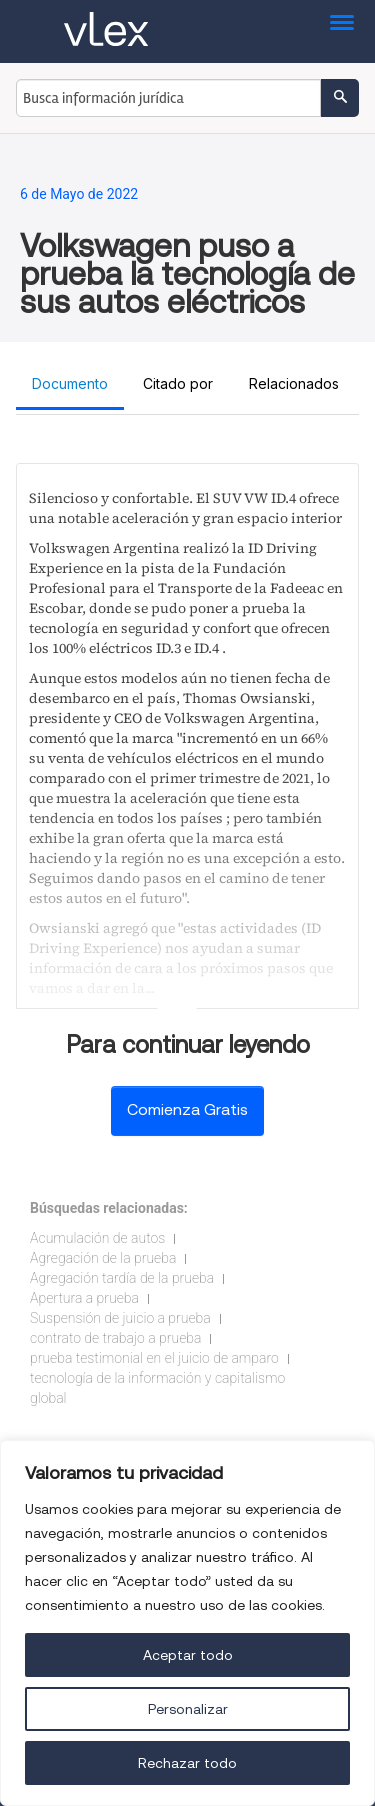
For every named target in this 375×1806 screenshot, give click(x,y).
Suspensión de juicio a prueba (120, 1318)
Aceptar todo (188, 1655)
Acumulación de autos (97, 1238)
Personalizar (188, 1709)
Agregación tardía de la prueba (122, 1278)
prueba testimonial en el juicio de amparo (154, 1358)
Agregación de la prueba (103, 1258)
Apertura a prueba (84, 1298)
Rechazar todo (187, 1763)
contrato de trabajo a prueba (115, 1338)
